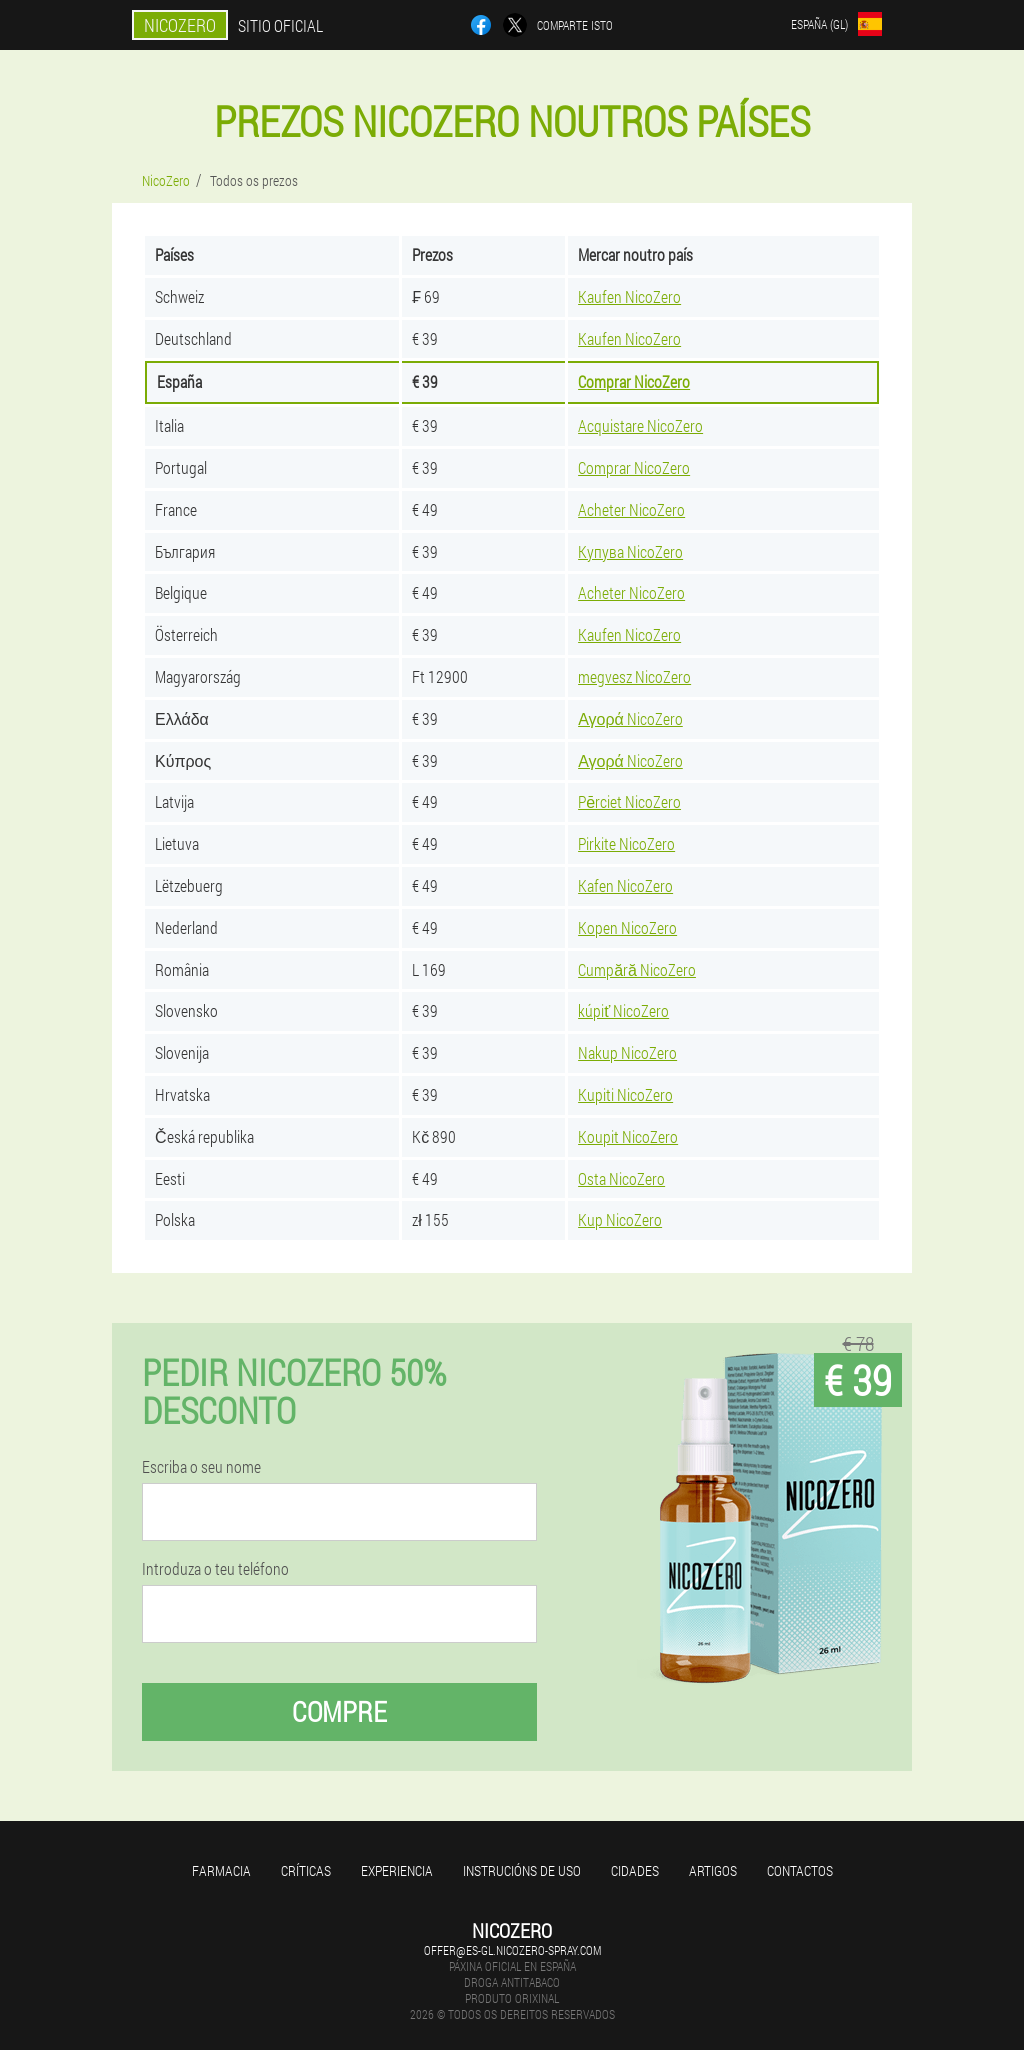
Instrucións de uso (522, 1870)
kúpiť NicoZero (623, 1010)
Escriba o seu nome (201, 1467)
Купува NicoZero (630, 551)
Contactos (800, 1870)
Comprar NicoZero (634, 381)
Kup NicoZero (620, 1219)
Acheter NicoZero (631, 509)
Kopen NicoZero (627, 927)
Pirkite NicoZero (626, 843)
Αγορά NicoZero (630, 718)
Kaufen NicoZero (629, 296)
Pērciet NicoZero (629, 801)
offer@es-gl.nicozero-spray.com (512, 1950)
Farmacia (221, 1870)
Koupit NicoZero (628, 1136)
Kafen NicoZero (625, 885)
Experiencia (397, 1870)
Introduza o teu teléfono (215, 1569)
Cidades (635, 1870)
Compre (339, 1711)
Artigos (713, 1870)
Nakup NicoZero (627, 1052)
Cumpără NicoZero (637, 969)
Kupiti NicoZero (625, 1094)
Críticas (306, 1870)
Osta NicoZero (621, 1178)
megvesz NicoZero (634, 676)
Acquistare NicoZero (640, 425)
